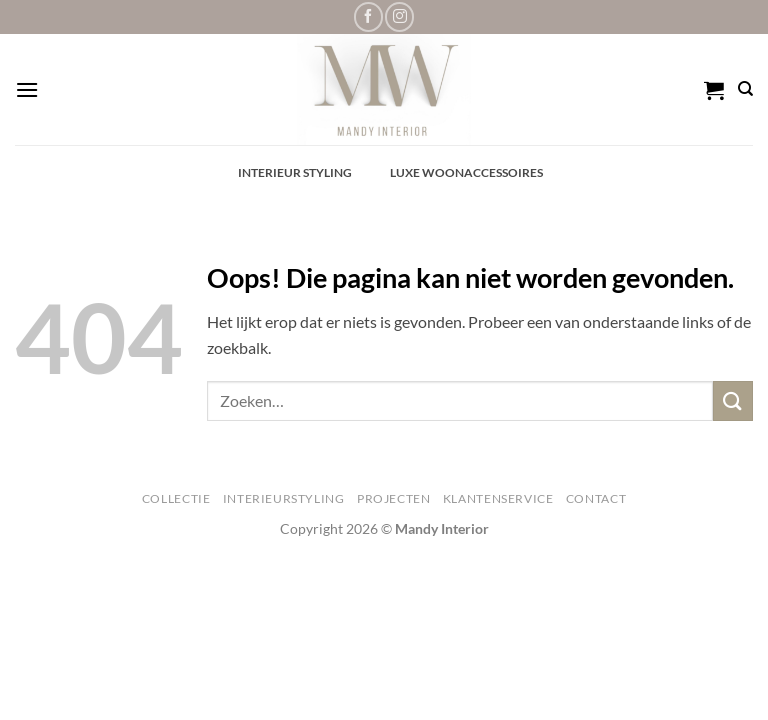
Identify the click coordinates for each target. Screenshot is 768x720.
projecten (394, 498)
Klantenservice (498, 498)
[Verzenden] (733, 400)
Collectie (176, 498)
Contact (596, 498)
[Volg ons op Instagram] (399, 16)
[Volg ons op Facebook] (368, 16)
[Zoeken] (745, 89)
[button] (27, 89)
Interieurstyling (284, 498)
